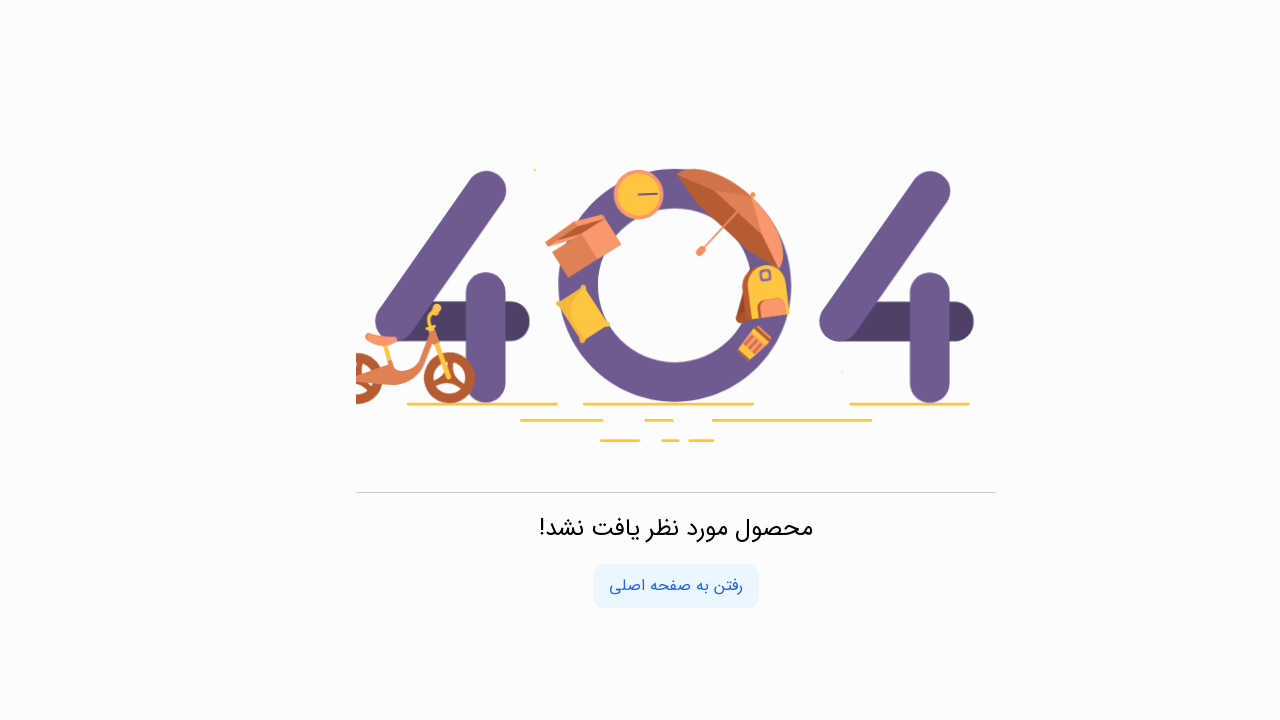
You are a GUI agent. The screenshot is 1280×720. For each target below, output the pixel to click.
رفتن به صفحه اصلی (640, 585)
